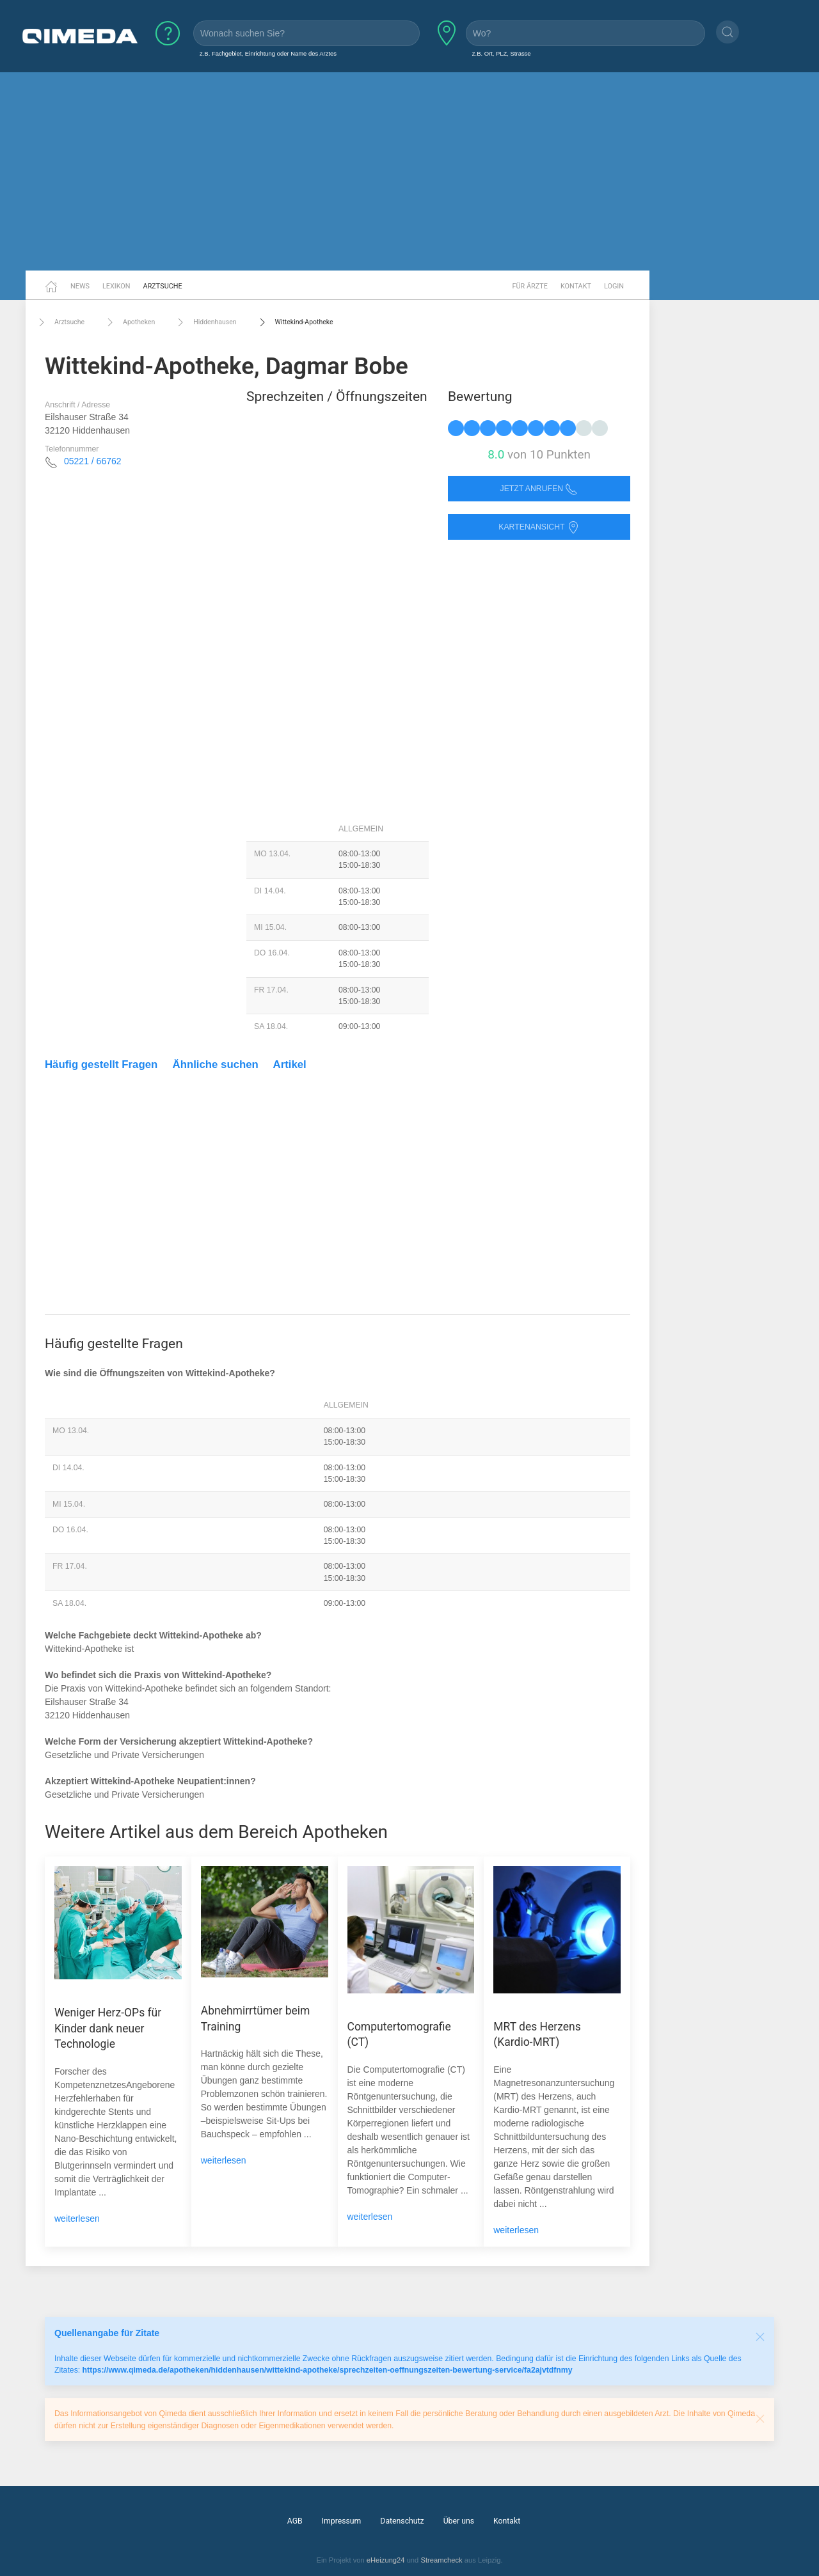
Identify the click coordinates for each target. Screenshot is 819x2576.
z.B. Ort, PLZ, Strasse (501, 53)
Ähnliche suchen (215, 1064)
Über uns (458, 2521)
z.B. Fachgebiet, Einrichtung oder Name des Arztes (268, 53)
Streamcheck (441, 2560)
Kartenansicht (538, 527)
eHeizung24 (386, 2560)
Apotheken (129, 322)
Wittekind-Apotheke (294, 322)
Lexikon (116, 286)
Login (614, 286)
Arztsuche (162, 286)
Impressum (342, 2521)
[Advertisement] (409, 171)
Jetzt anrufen (539, 489)
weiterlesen (77, 2218)
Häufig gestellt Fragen (101, 1064)
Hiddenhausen (205, 322)
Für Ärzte (530, 286)
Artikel (289, 1064)
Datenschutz (402, 2521)
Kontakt (576, 286)
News (80, 286)
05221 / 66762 (93, 461)
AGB (295, 2521)
